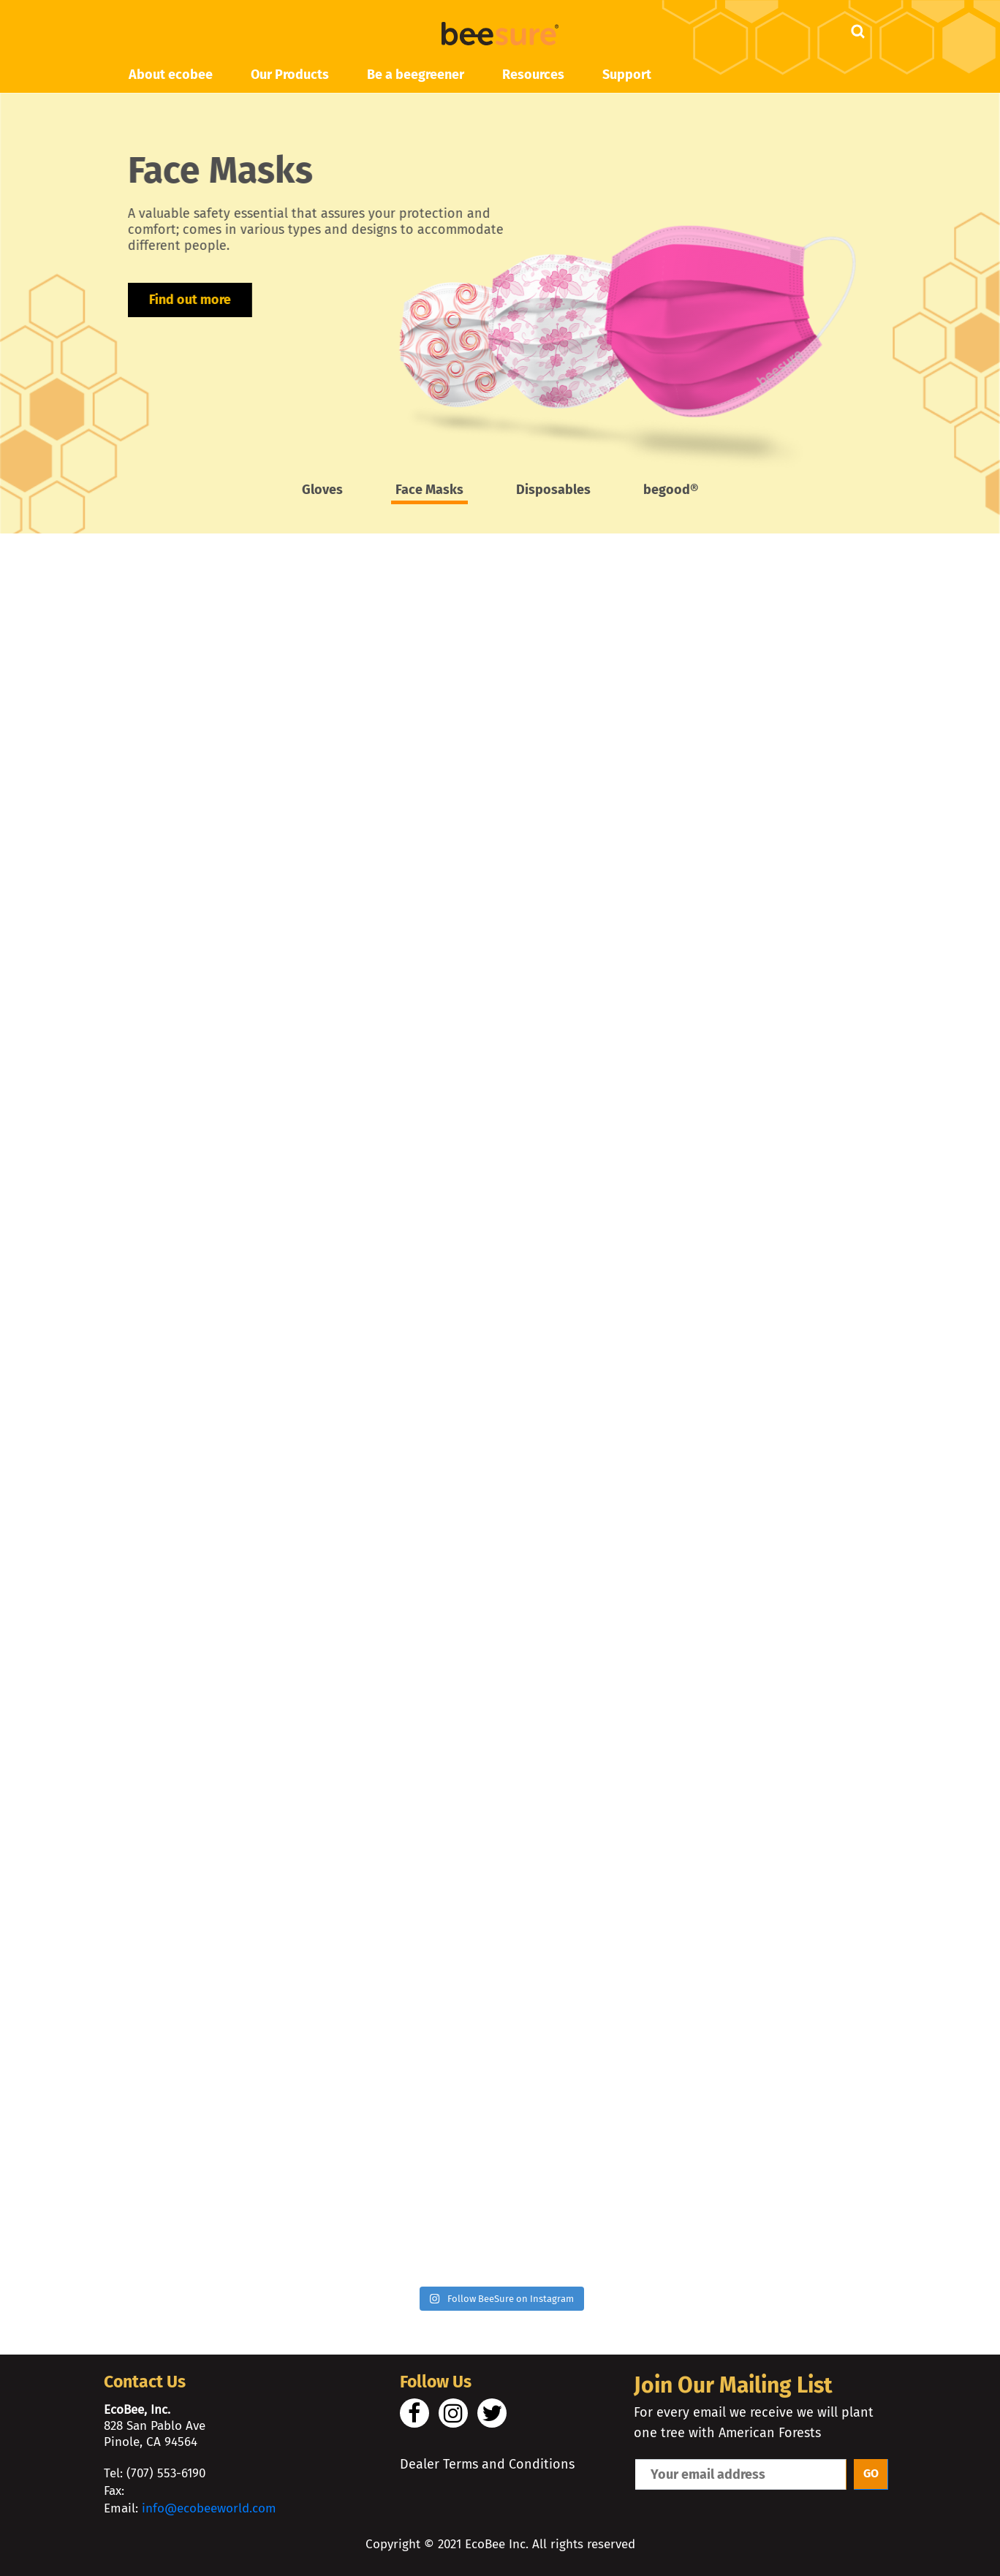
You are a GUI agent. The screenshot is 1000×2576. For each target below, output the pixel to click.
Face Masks (429, 490)
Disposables (553, 490)
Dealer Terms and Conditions (487, 2464)
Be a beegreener (415, 75)
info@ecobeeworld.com (209, 2508)
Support (626, 75)
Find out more (182, 284)
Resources (533, 75)
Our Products (290, 75)
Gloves (322, 490)
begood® (670, 490)
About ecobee (171, 75)
